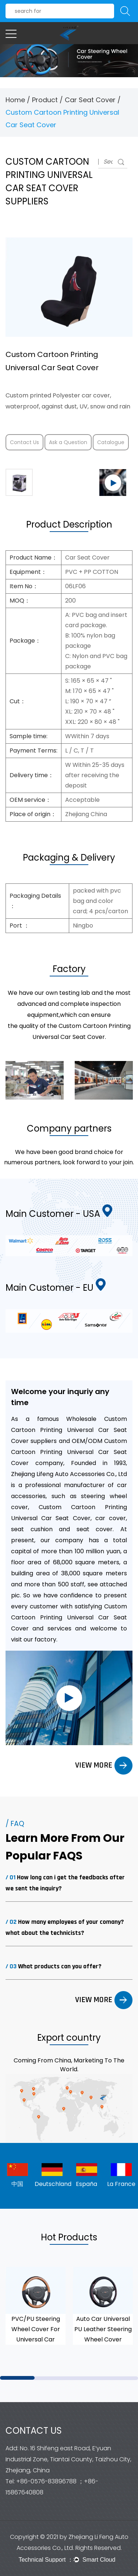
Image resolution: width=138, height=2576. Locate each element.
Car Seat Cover (90, 99)
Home (15, 99)
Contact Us (24, 442)
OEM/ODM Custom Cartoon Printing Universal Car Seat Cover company (69, 1452)
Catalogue (110, 442)
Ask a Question (68, 442)
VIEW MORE (103, 1765)
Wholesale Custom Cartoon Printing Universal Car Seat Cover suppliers (69, 1430)
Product (45, 99)
